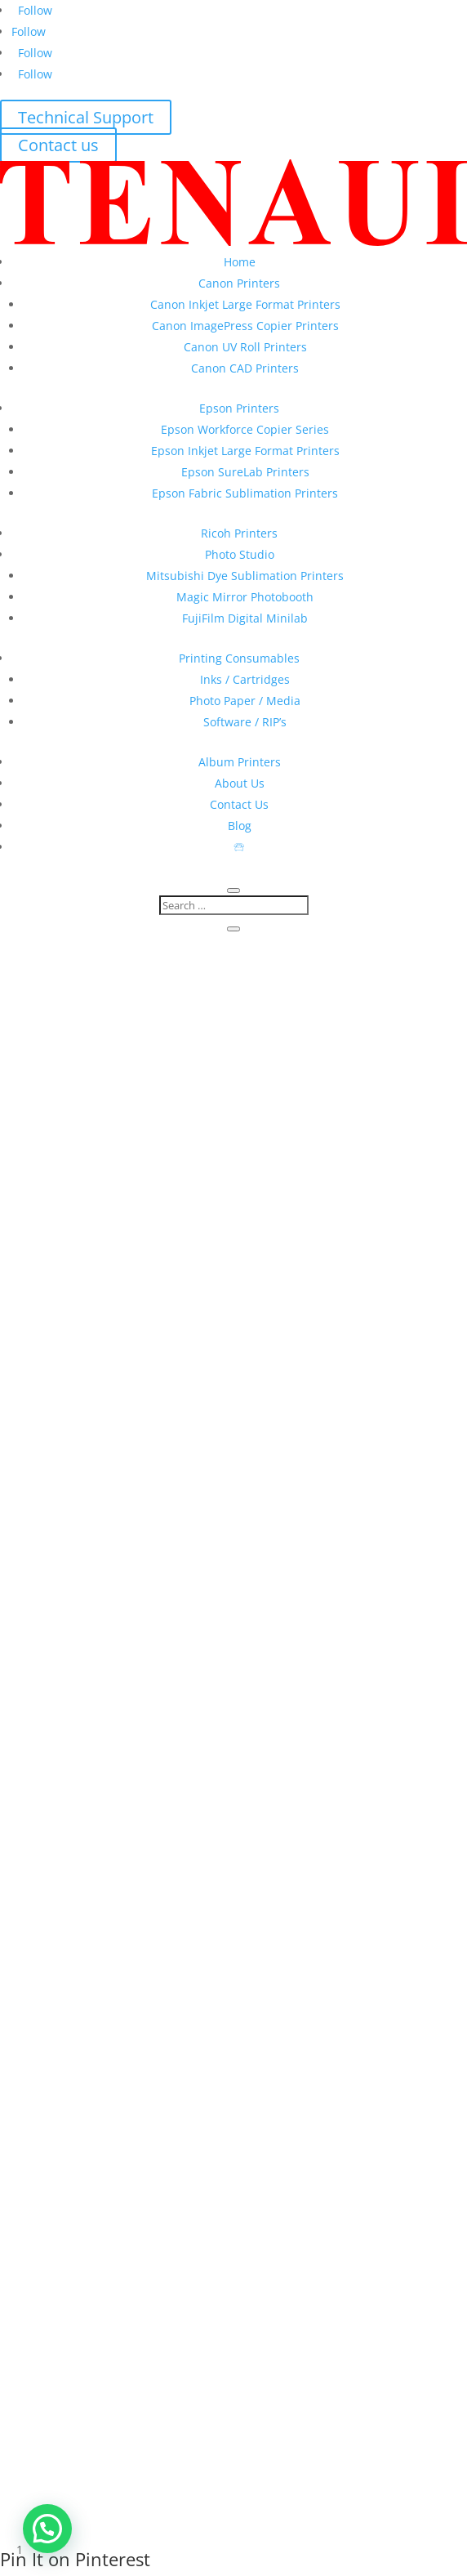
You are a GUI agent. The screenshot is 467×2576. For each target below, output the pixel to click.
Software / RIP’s (245, 722)
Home (240, 262)
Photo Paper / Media (244, 700)
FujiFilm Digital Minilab (245, 618)
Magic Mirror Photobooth (245, 597)
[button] (47, 2528)
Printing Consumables (239, 658)
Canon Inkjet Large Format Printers (245, 304)
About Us (240, 783)
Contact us (58, 145)
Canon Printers (239, 283)
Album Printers (239, 762)
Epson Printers (239, 408)
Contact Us (239, 804)
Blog (239, 825)
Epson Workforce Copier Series (245, 429)
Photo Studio (239, 554)
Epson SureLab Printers (245, 472)
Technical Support (85, 117)
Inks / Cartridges (245, 679)
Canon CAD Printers (245, 368)
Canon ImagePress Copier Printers (245, 325)
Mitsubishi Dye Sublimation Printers (245, 575)
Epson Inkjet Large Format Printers (245, 450)
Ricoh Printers (239, 533)
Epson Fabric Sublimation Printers (245, 493)
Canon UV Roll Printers (245, 347)
